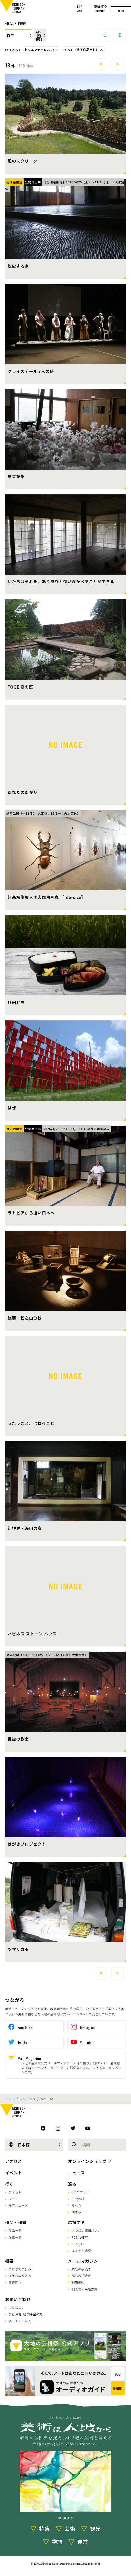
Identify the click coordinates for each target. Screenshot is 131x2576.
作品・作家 (15, 23)
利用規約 (78, 2282)
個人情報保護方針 (85, 2289)
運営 (82, 2541)
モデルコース (18, 2205)
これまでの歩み (20, 2269)
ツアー (13, 2198)
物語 (57, 2541)
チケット (15, 2192)
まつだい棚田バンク (86, 2230)
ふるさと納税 (81, 2250)
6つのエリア (81, 2192)
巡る (72, 2184)
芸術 (70, 2528)
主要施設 (78, 2198)
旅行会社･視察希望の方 (26, 2314)
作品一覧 (15, 2230)
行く (9, 2184)
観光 (95, 2528)
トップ (10, 2098)
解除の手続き (81, 2275)
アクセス (13, 2161)
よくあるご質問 (20, 2321)
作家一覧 (15, 2237)
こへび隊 (78, 2244)
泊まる (76, 2212)
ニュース (76, 2173)
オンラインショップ (87, 2161)
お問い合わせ (18, 2299)
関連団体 (15, 2282)
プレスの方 (17, 2307)
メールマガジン (83, 2261)
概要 (9, 2261)
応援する (76, 2222)
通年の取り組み (20, 2275)
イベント (13, 2173)
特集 (44, 2528)
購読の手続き (81, 2269)
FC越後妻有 (80, 2237)
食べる (76, 2205)
